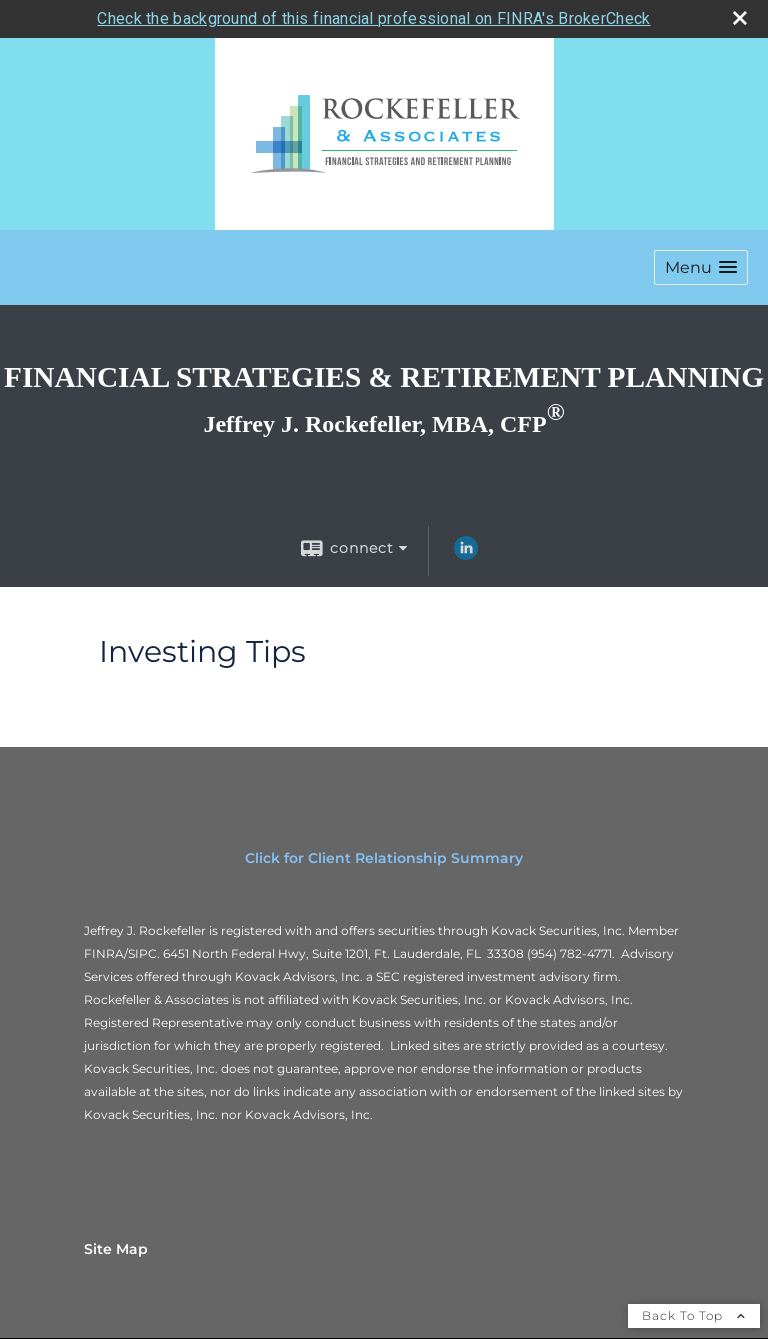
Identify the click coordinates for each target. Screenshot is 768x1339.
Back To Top (694, 1313)
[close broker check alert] (740, 16)
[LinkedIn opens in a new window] (466, 553)
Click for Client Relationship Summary (384, 856)
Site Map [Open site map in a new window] (116, 1247)
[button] (701, 265)
